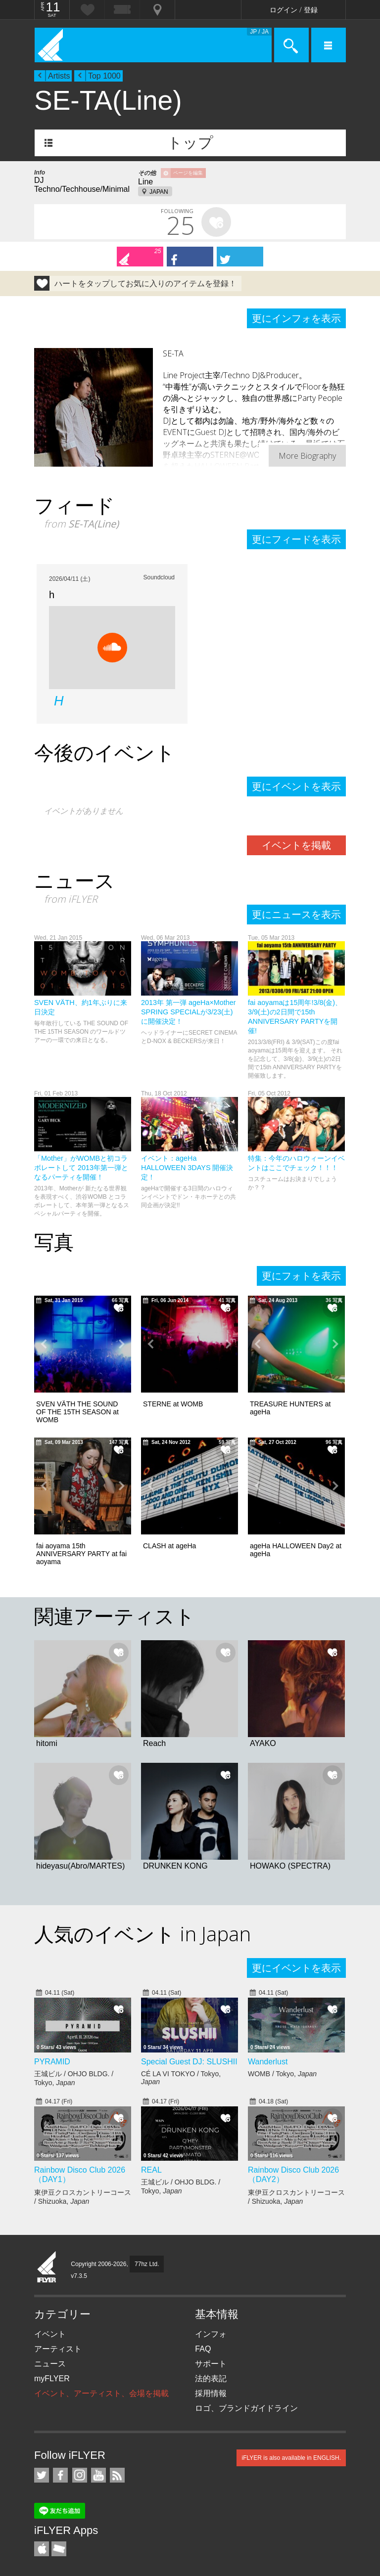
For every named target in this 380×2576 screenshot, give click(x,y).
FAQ (203, 2349)
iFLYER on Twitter (41, 2475)
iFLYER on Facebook (60, 2475)
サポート (211, 2363)
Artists (59, 76)
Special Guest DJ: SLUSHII (189, 2061)
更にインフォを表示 (296, 318)
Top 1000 (104, 76)
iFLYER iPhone (41, 2548)
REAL (151, 2170)
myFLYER (52, 2378)
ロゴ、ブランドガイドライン (246, 2408)
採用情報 (211, 2393)
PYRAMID (52, 2061)
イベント (50, 2334)
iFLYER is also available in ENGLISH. (291, 2457)
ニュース (50, 2363)
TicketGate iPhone (58, 2548)
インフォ (211, 2334)
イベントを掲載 (296, 845)
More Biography (307, 455)
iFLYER (47, 2267)
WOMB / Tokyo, (282, 2074)
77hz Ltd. (147, 2264)
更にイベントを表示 (296, 786)
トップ (190, 142)
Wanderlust (267, 2061)
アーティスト (58, 2349)
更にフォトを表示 (301, 1275)
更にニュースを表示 (296, 914)
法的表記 (211, 2378)
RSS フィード (117, 2475)
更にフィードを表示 (296, 539)
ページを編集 (188, 172)
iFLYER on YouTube (98, 2475)
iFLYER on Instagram (79, 2475)
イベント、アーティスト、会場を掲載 (101, 2393)
